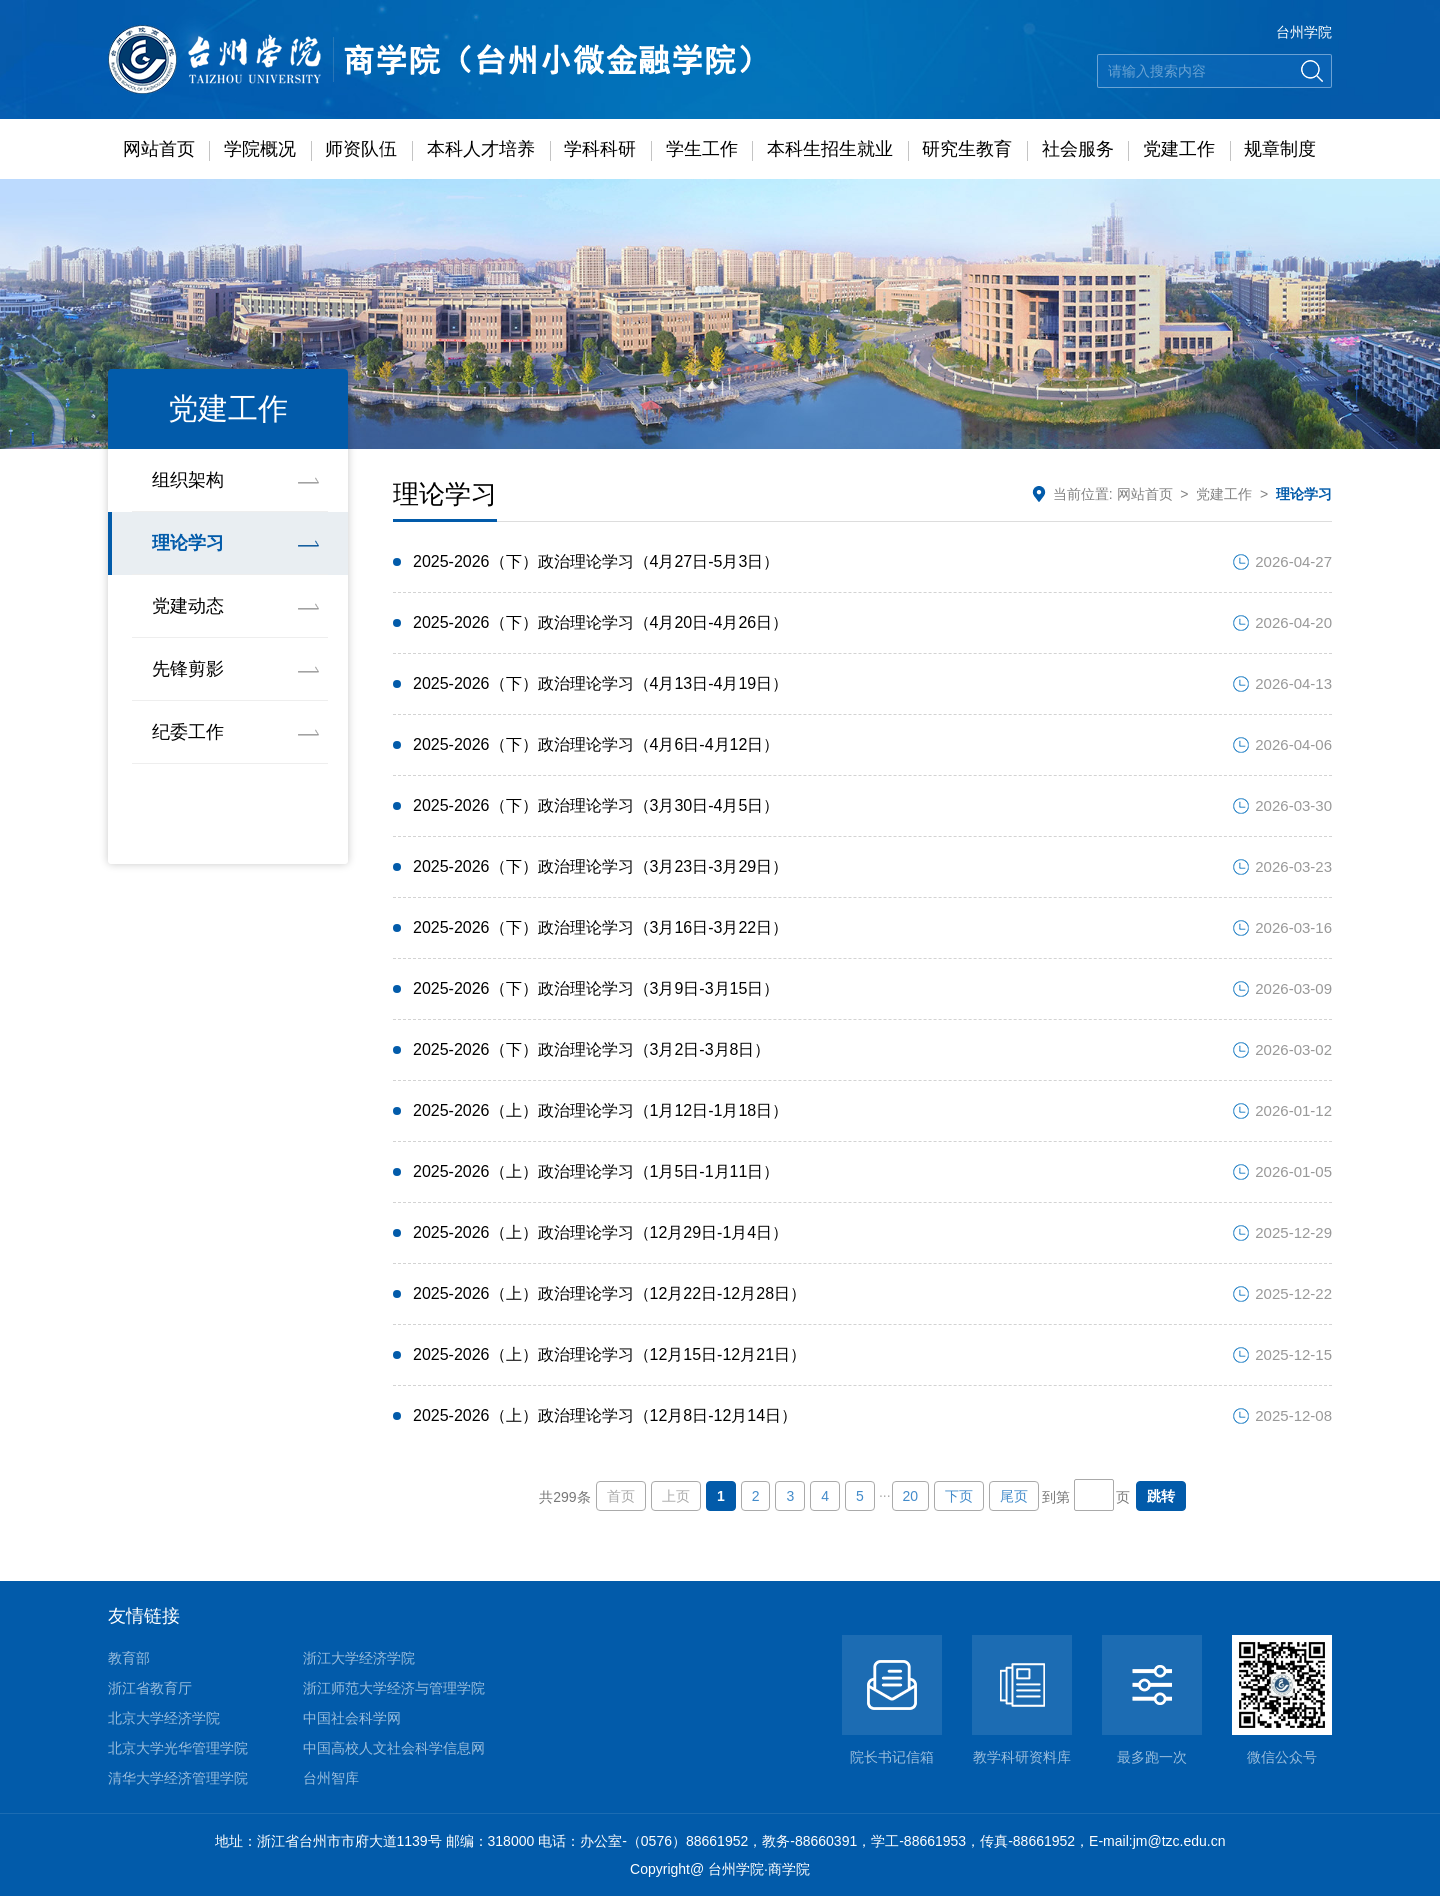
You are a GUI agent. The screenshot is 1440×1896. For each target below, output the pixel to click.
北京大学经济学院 (164, 1718)
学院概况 (260, 149)
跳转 (1161, 1496)
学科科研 (600, 149)
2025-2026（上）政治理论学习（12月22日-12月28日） (609, 1293)
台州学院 (1304, 32)
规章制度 (1280, 149)
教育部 (129, 1658)
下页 (959, 1496)
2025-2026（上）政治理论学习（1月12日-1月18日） (600, 1110)
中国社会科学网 (352, 1718)
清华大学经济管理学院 (178, 1778)
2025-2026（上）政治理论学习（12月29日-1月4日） (600, 1232)
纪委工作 (188, 732)
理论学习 (188, 543)
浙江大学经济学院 (359, 1658)
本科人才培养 (481, 149)
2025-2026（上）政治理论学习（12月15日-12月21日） (609, 1354)
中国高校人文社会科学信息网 (394, 1748)
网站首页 (159, 149)
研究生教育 (967, 149)
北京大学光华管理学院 (178, 1748)
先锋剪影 (188, 669)
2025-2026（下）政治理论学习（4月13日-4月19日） (600, 683)
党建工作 (1179, 149)
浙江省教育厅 (150, 1688)
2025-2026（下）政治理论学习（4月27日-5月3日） (596, 561)
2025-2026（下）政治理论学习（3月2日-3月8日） (591, 1049)
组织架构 (188, 480)
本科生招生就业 (830, 149)
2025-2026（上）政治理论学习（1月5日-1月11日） (596, 1171)
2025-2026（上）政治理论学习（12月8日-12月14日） (605, 1415)
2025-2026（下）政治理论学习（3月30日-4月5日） (596, 805)
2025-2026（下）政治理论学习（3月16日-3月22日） (600, 927)
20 (911, 1496)
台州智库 (331, 1778)
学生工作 (702, 149)
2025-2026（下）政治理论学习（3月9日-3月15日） (596, 988)
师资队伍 (361, 149)
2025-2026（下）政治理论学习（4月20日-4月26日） (600, 622)
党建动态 (188, 606)
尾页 (1014, 1496)
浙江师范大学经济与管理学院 (394, 1688)
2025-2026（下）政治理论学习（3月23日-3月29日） (600, 866)
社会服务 (1078, 149)
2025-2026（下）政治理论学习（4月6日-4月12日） (596, 744)
